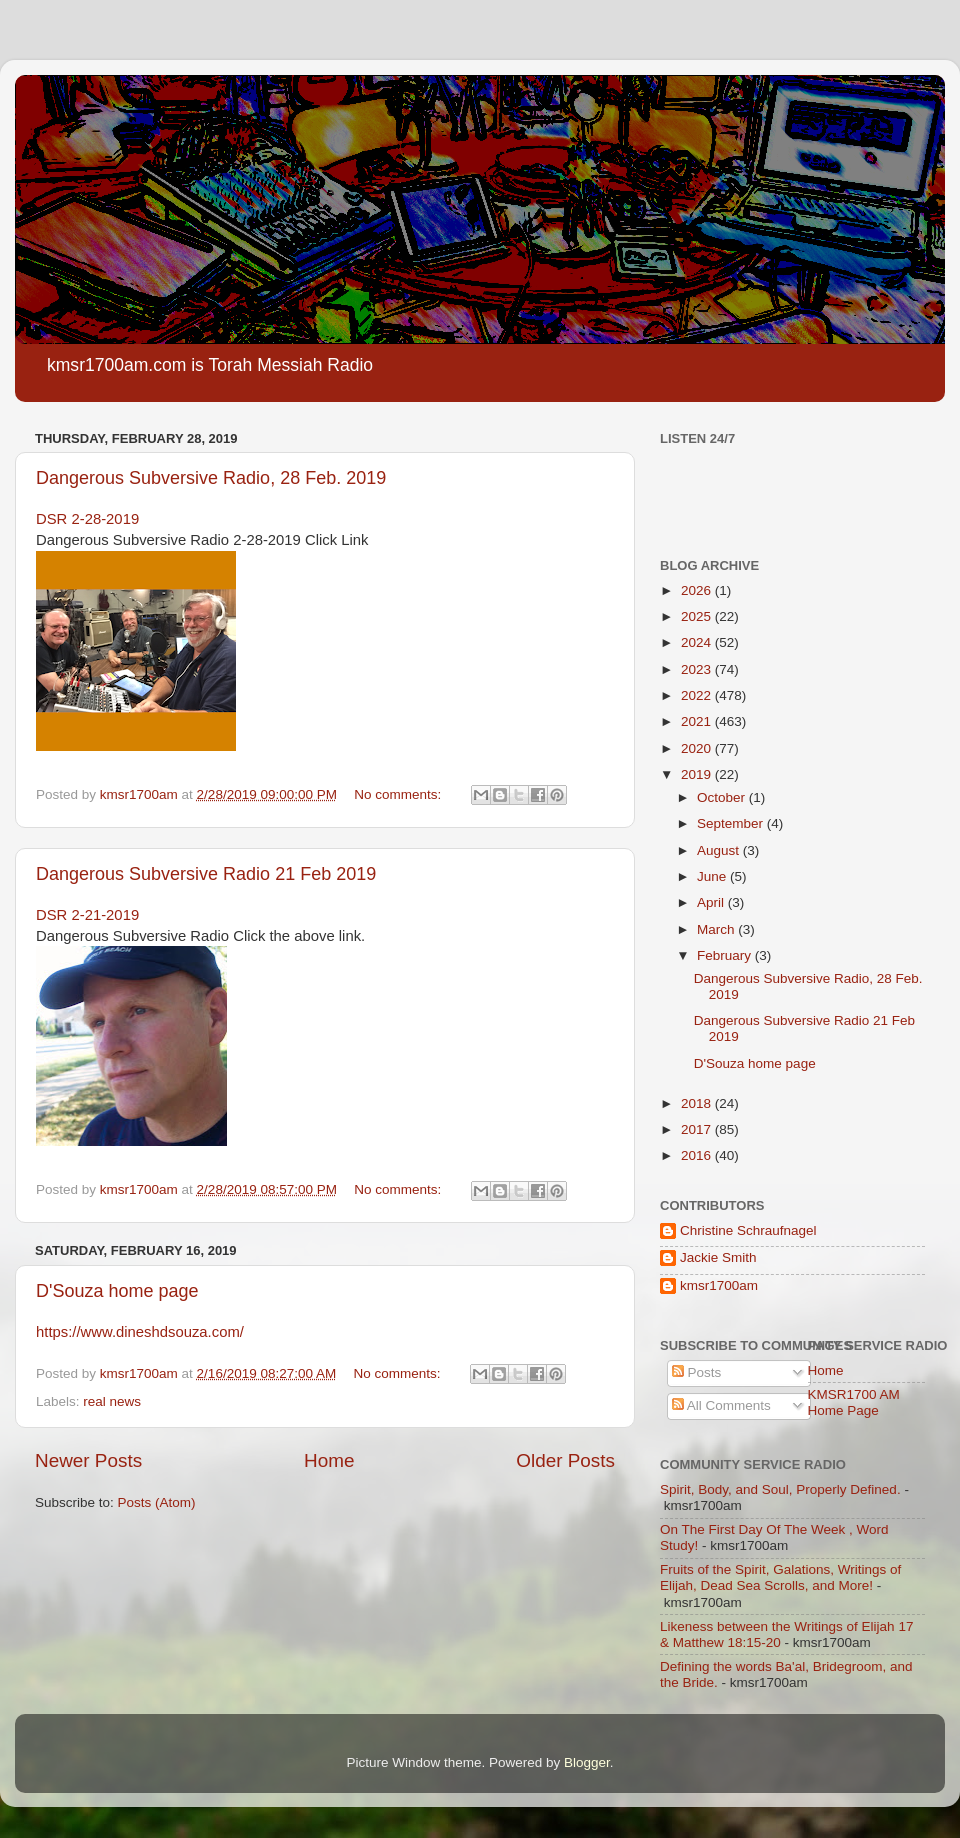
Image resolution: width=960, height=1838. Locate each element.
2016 (698, 1155)
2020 (698, 748)
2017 (698, 1129)
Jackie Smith (718, 1257)
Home (329, 1460)
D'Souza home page (117, 1291)
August (720, 850)
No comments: (399, 794)
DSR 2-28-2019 (87, 519)
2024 (698, 642)
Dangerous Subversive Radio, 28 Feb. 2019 (211, 478)
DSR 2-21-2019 (87, 915)
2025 (698, 616)
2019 (698, 774)
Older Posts (565, 1460)
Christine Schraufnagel (748, 1230)
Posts (697, 1372)
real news (112, 1401)
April (712, 902)
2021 (698, 721)
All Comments (721, 1405)
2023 (698, 669)
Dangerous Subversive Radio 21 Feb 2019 (206, 874)
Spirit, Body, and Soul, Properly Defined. (780, 1489)
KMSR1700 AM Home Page (854, 1402)
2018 (698, 1103)
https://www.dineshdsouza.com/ (140, 1332)
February (726, 955)
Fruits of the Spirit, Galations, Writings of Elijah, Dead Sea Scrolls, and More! (780, 1577)
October (723, 797)
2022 (698, 695)
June (713, 876)
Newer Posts (88, 1460)
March (717, 929)
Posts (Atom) (157, 1502)
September (732, 823)
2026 (698, 590)
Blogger (587, 1762)
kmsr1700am (719, 1285)
